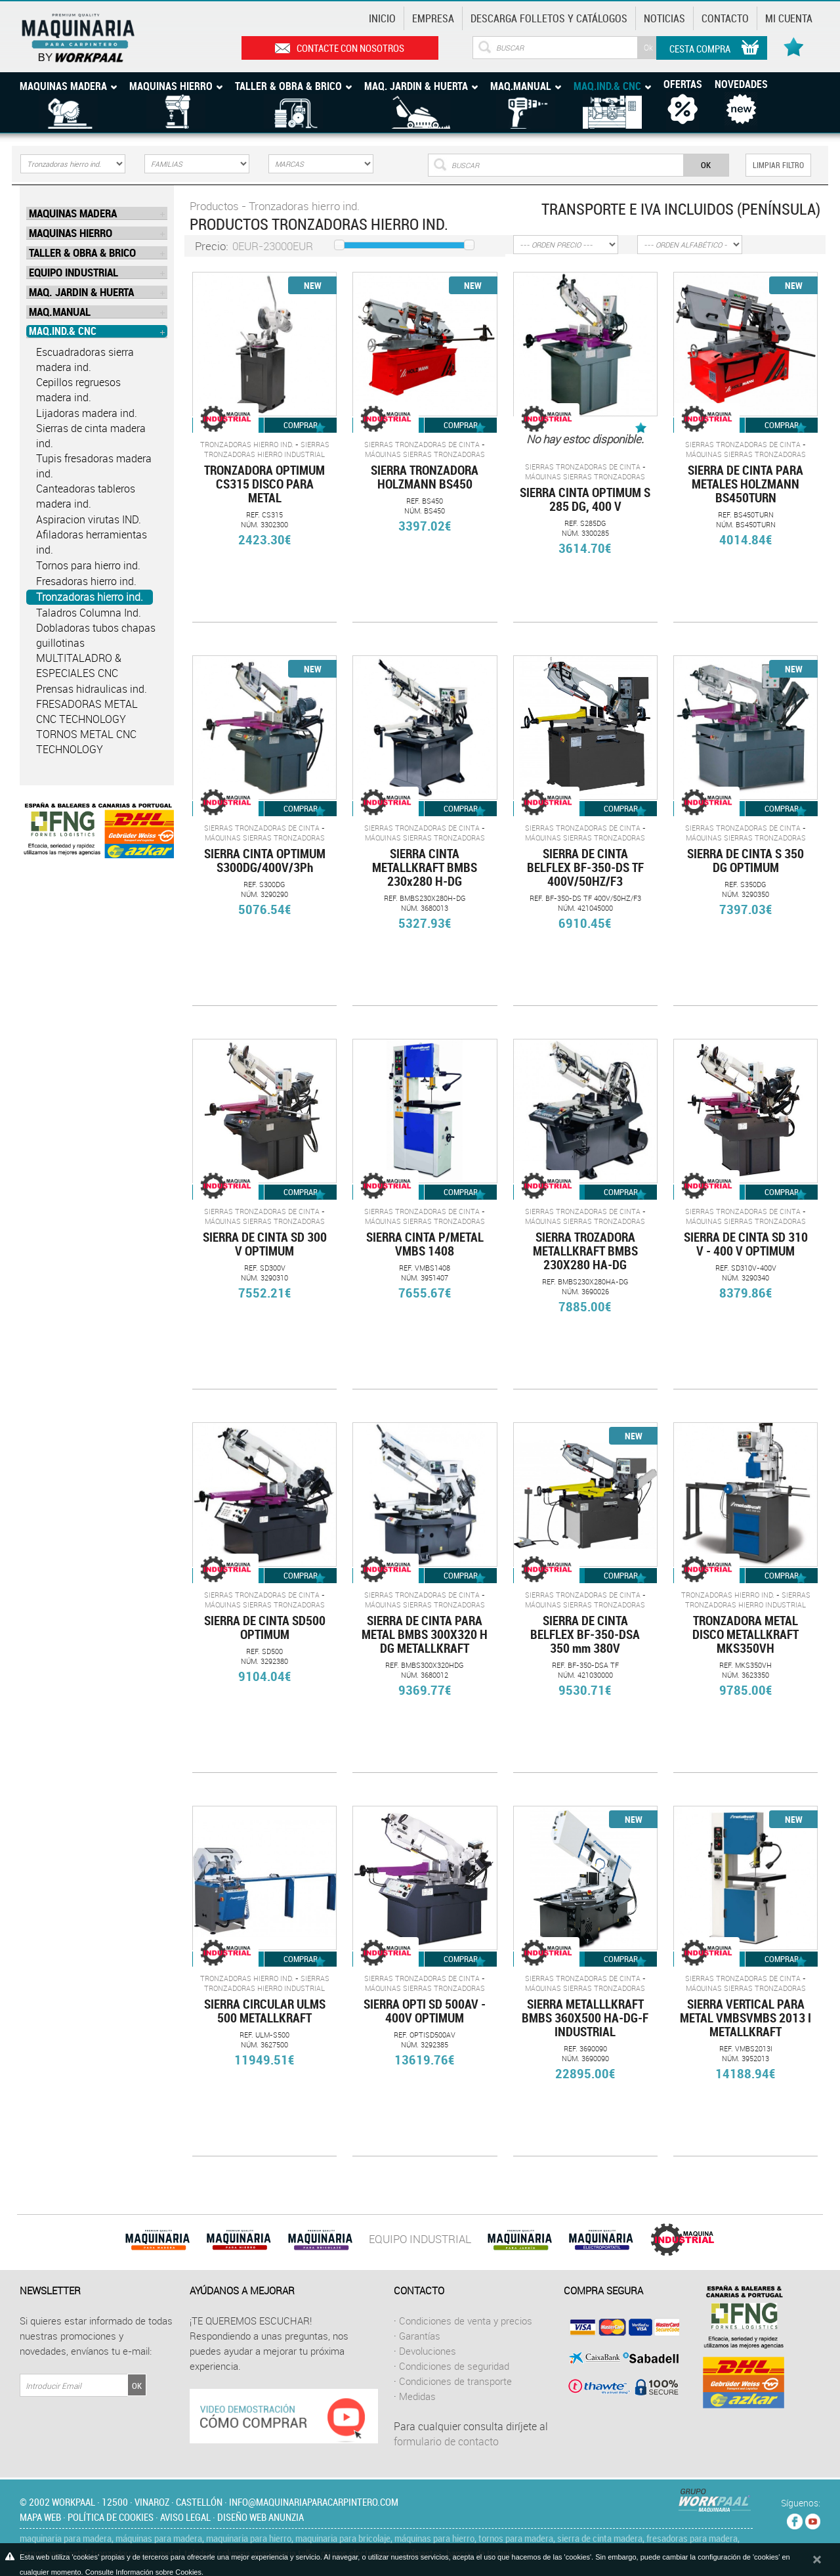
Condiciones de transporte (455, 2381)
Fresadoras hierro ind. (86, 581)
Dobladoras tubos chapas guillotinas (96, 635)
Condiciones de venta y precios (465, 2320)
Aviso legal (185, 2516)
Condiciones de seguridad (454, 2365)
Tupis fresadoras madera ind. (94, 466)
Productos (214, 205)
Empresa (433, 18)
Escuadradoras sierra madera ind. (85, 359)
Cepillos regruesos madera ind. (78, 389)
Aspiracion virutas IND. (88, 519)
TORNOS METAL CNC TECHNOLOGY (86, 741)
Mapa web (40, 2516)
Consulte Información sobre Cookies (143, 2572)
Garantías (419, 2335)
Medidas (417, 2396)
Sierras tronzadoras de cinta (422, 444)
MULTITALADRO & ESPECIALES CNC (78, 665)
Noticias (664, 18)
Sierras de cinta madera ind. (91, 435)
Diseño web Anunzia (260, 2516)
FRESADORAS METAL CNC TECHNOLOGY (87, 711)
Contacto (725, 18)
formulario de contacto (446, 2441)
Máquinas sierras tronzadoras (425, 454)
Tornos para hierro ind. (88, 565)
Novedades (741, 84)
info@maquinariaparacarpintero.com (313, 2501)
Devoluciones (427, 2350)
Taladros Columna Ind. (88, 612)
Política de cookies (111, 2516)
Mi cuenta (788, 18)
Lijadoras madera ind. (86, 413)
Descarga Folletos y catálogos (549, 18)
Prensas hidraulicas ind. (91, 689)
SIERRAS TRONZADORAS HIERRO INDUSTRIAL (266, 449)
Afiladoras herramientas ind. (91, 542)
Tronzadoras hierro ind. (89, 597)
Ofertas (682, 84)
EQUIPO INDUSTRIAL (420, 2238)
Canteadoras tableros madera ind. (85, 496)
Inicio (382, 18)
